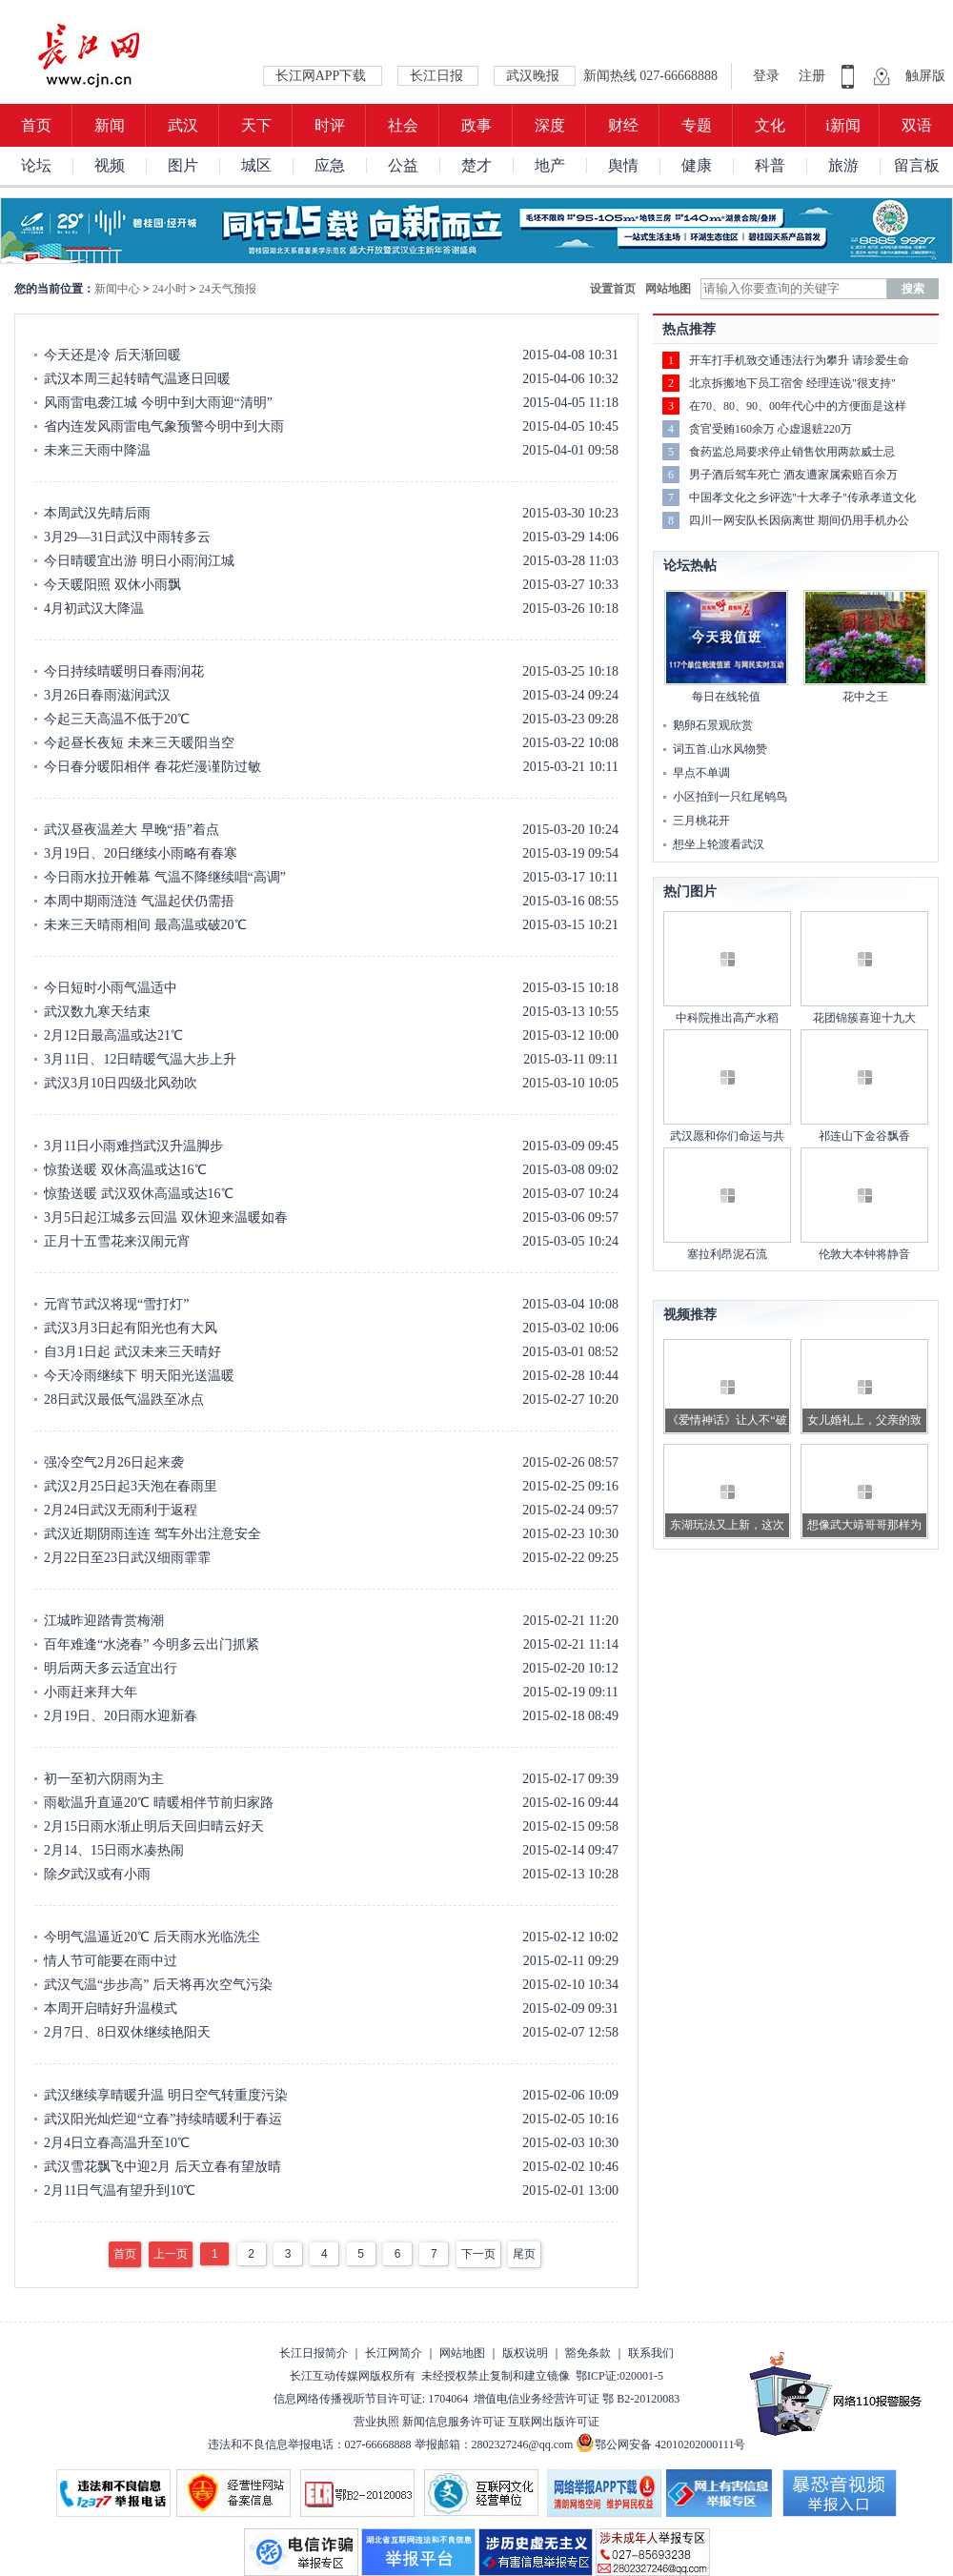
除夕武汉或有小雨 (97, 1874)
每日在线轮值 (726, 696)
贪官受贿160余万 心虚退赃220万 (770, 429)
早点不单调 (701, 773)
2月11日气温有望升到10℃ (119, 2190)
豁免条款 (588, 2353)
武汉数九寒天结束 (97, 1011)
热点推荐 (689, 329)
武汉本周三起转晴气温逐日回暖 (137, 379)
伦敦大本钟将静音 (864, 1254)
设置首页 (613, 288)
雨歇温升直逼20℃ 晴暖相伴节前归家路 (159, 1802)
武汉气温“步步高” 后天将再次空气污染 (158, 1985)
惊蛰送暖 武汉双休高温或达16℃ (138, 1194)
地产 (550, 165)
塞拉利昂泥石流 (727, 1254)
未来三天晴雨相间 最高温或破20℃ (145, 925)
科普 (770, 165)
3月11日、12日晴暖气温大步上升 (140, 1059)
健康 (696, 165)
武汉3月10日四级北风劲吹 (120, 1083)
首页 (36, 125)
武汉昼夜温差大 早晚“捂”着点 (131, 829)
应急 (329, 165)
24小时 (169, 288)
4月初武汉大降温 (94, 608)
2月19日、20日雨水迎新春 (120, 1716)
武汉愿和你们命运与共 (727, 1136)
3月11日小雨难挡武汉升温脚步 (133, 1146)
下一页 (478, 2254)
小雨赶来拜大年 (90, 1692)
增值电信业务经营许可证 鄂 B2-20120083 (576, 2398)
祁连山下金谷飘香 (864, 1136)
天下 (256, 125)
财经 (623, 125)
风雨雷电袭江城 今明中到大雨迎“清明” (158, 403)
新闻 (109, 125)
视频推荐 (690, 1315)
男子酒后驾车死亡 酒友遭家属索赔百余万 (793, 474)
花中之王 (865, 696)
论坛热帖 (690, 565)
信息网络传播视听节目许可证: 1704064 (371, 2398)
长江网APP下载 (322, 76)
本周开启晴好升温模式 (110, 2008)
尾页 (524, 2254)
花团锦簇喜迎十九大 (864, 1017)
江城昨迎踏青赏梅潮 (104, 1620)
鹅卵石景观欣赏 (713, 725)
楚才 (476, 165)
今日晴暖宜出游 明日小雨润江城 (139, 561)
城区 (256, 165)
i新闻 (842, 125)
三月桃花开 (701, 820)
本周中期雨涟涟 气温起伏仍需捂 (139, 901)
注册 (812, 76)
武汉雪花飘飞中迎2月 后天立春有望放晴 (162, 2167)
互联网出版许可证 (553, 2421)
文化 (770, 125)
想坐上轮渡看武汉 (718, 844)
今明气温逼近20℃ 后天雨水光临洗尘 (152, 1937)
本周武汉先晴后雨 (97, 513)
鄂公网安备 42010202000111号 (660, 2444)
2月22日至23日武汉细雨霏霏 (127, 1558)
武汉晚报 (534, 76)
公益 (403, 165)
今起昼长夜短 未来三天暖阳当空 (139, 743)
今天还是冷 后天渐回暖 (112, 355)
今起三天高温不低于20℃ (117, 719)
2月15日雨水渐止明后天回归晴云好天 (154, 1826)
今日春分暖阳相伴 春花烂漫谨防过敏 (152, 767)
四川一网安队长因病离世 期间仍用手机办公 (799, 520)
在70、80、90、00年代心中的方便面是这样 (797, 406)
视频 (109, 165)
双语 (917, 125)
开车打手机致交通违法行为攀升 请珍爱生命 (799, 360)
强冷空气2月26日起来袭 (114, 1462)
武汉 (183, 125)
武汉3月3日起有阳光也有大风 (130, 1328)
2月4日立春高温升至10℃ (117, 2143)
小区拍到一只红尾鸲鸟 (730, 796)
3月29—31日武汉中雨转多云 (127, 537)
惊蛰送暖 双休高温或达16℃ (125, 1170)
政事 (476, 125)
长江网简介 (393, 2353)
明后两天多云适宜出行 (110, 1668)
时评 (329, 125)
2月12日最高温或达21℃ (113, 1035)
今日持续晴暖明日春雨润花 (124, 671)
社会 (403, 125)
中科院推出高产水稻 (727, 1017)
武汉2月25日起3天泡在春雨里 (130, 1486)
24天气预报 (227, 288)
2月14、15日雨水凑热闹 (114, 1850)
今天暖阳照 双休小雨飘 (112, 585)
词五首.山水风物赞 (720, 749)
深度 (550, 125)
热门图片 (690, 891)
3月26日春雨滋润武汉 (107, 695)
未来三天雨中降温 (97, 450)
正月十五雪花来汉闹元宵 (117, 1241)
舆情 (623, 165)
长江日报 (438, 76)
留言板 (917, 165)
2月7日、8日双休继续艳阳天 (127, 2032)
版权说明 (525, 2353)
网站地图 (668, 288)
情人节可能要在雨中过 (110, 1961)
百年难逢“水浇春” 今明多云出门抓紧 (151, 1644)
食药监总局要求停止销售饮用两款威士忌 (792, 451)
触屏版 (925, 76)
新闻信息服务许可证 (453, 2421)
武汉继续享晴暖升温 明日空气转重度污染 (166, 2095)
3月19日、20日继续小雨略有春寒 (140, 853)
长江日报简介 (313, 2353)
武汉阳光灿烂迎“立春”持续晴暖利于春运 (163, 2119)
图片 (183, 165)
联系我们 (651, 2353)
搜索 (913, 288)
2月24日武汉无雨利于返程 (120, 1510)
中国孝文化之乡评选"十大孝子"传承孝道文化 (802, 497)
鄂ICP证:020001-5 (619, 2376)
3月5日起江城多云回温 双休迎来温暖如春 (166, 1217)
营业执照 (376, 2421)
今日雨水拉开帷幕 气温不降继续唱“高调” (165, 877)
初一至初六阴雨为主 (104, 1779)
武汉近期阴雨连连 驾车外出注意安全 (152, 1534)
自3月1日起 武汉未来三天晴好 (132, 1352)
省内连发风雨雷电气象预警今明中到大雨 (164, 426)
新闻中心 (117, 288)
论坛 (36, 165)
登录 (768, 76)
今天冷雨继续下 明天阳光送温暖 (139, 1376)
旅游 (843, 165)
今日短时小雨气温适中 (110, 988)
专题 (696, 125)
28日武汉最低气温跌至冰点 (124, 1399)
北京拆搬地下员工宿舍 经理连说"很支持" (792, 383)
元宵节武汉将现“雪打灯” (116, 1304)
